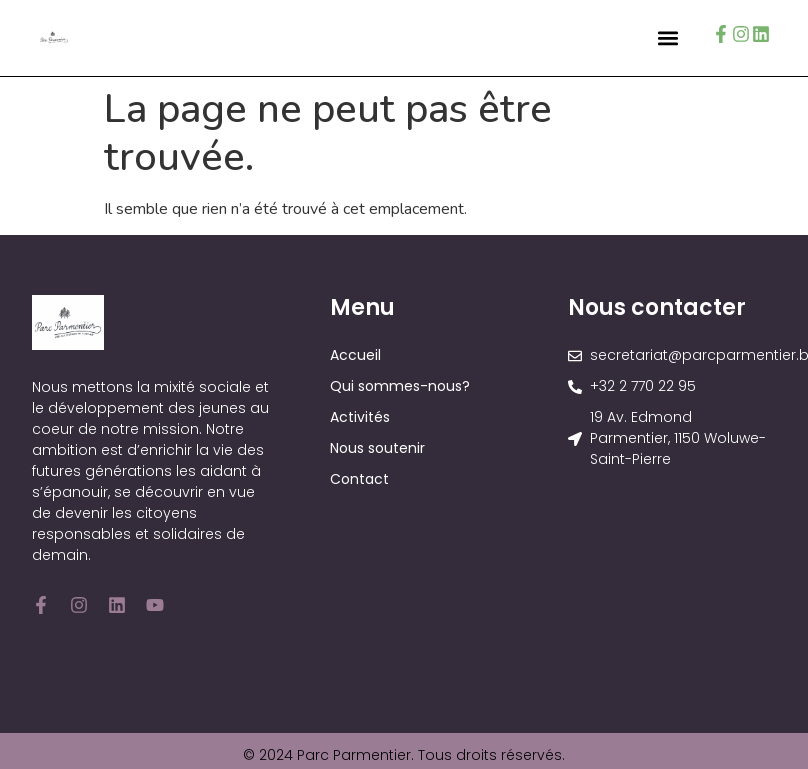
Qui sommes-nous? (400, 386)
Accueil (355, 355)
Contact (359, 479)
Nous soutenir (377, 448)
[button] (668, 37)
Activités (360, 417)
